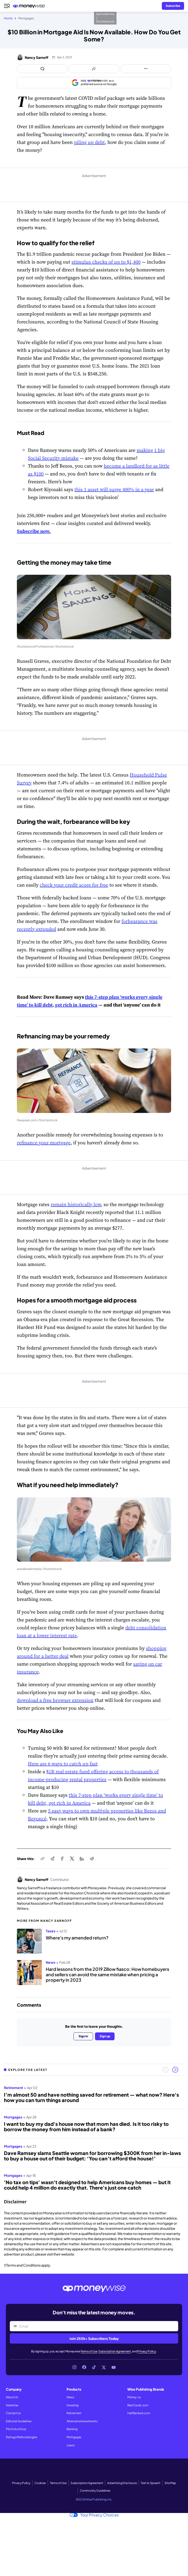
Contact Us (13, 2413)
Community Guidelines (95, 2490)
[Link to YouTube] (114, 2367)
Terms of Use (89, 2351)
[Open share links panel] (94, 68)
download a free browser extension (55, 1700)
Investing (73, 2405)
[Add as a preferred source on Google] (94, 82)
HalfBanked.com (138, 2413)
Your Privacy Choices (94, 2515)
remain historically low (76, 1204)
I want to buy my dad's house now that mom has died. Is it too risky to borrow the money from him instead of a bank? (86, 2126)
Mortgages (74, 2437)
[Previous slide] (165, 2070)
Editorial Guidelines (19, 2421)
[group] (94, 2136)
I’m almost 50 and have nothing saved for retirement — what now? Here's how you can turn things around (91, 2097)
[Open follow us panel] (145, 68)
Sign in (83, 2036)
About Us (12, 2397)
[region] (94, 2136)
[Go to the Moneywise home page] (30, 6)
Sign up (105, 2036)
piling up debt (89, 142)
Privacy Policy (147, 2351)
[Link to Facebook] (84, 2367)
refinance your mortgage (43, 1142)
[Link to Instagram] (74, 2367)
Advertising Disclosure (122, 2483)
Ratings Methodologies (21, 2437)
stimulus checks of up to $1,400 (106, 261)
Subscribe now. (34, 531)
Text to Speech (150, 2483)
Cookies (40, 2483)
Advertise (12, 2405)
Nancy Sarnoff (36, 57)
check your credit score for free (74, 884)
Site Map (170, 2483)
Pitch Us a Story (16, 2429)
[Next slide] (175, 2070)
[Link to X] (104, 2367)
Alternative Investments (82, 2421)
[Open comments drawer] (42, 68)
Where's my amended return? (77, 1937)
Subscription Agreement (114, 2351)
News (70, 2397)
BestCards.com (137, 2405)
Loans (70, 2445)
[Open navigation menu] (7, 6)
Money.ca (134, 2397)
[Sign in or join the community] (173, 6)
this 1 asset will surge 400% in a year (114, 489)
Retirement (74, 2413)
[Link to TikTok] (94, 2367)
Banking (72, 2429)
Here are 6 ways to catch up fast (63, 1763)
